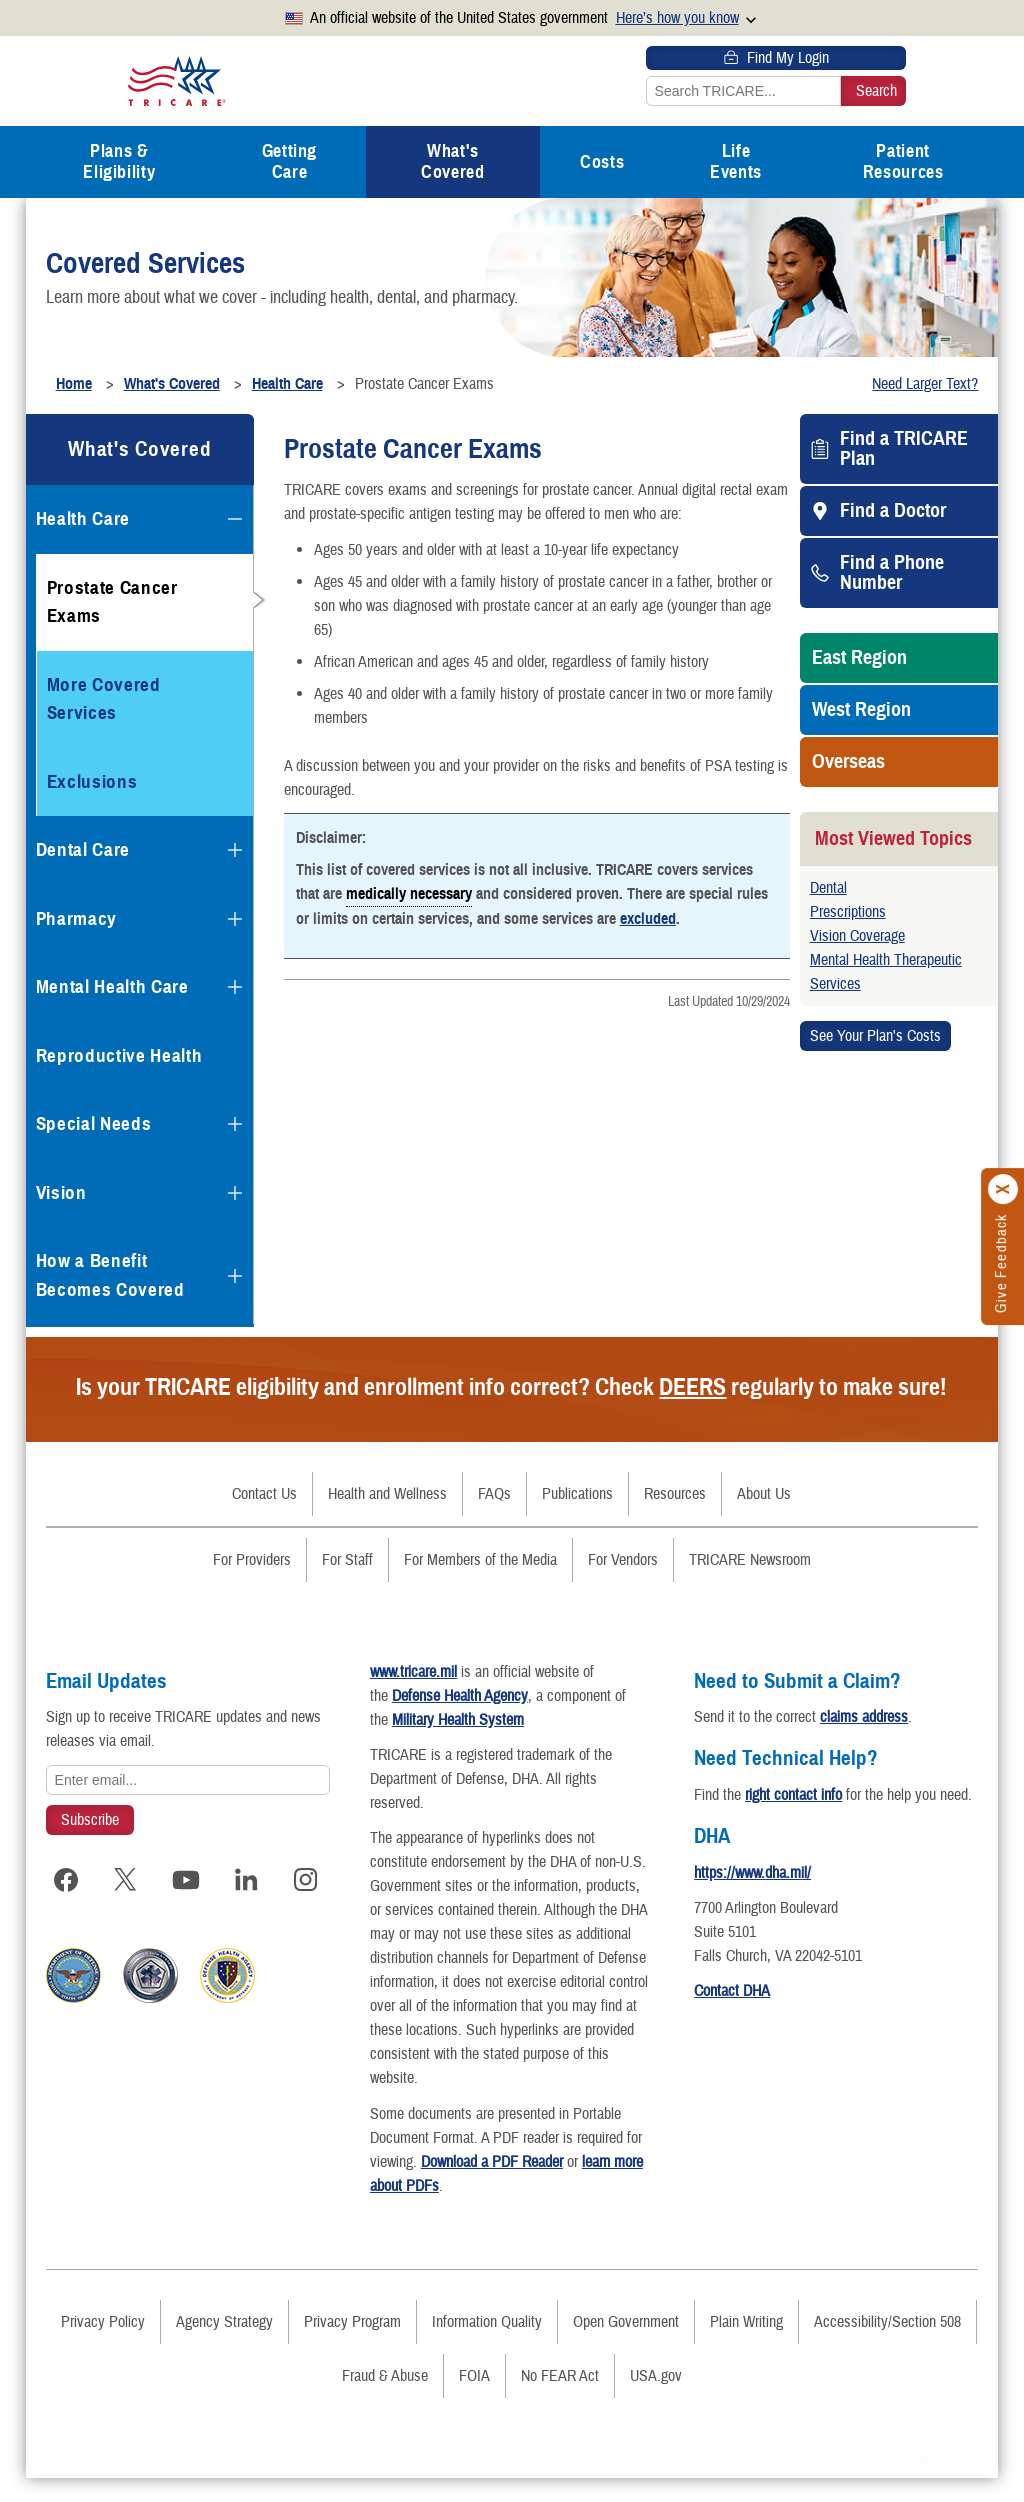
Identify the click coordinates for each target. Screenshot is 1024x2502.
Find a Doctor (893, 511)
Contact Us (264, 1494)
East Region (859, 658)
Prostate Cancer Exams (112, 602)
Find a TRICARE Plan (904, 449)
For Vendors (623, 1560)
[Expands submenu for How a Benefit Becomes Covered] (235, 1276)
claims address (874, 1717)
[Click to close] (1004, 1189)
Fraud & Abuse (385, 2400)
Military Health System (468, 1720)
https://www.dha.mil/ (762, 1897)
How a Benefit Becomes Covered (110, 1275)
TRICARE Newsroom (750, 1560)
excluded (648, 919)
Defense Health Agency (470, 1696)
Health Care (83, 518)
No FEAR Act (560, 2400)
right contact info (803, 1795)
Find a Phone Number (892, 573)
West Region (861, 710)
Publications (577, 1494)
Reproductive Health (119, 1055)
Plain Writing (746, 2346)
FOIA (474, 2400)
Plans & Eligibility (119, 161)
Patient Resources (903, 161)
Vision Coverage (857, 936)
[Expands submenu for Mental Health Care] (235, 987)
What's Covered (452, 161)
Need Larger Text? (925, 384)
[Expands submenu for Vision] (235, 1193)
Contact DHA (742, 2015)
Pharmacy (76, 918)
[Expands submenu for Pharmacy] (235, 919)
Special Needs (94, 1123)
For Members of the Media (480, 1560)
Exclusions (92, 781)
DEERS (692, 1387)
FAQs (494, 1494)
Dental (828, 888)
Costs (602, 162)
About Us (764, 1494)
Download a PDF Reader (521, 2186)
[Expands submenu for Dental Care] (235, 850)
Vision (61, 1192)
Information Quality (487, 2346)
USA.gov (656, 2400)
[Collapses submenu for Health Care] (235, 519)
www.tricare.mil (423, 1672)
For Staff (347, 1560)
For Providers (252, 1560)
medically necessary (409, 893)
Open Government (626, 2346)
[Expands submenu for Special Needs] (235, 1124)
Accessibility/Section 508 (887, 2346)
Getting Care (289, 161)
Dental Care (83, 849)
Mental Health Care (112, 986)
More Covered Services (104, 699)
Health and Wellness (387, 1494)
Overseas (848, 762)
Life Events (736, 161)
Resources (675, 1494)
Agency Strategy (224, 2346)
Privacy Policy (103, 2346)
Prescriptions (848, 912)
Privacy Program (352, 2346)
